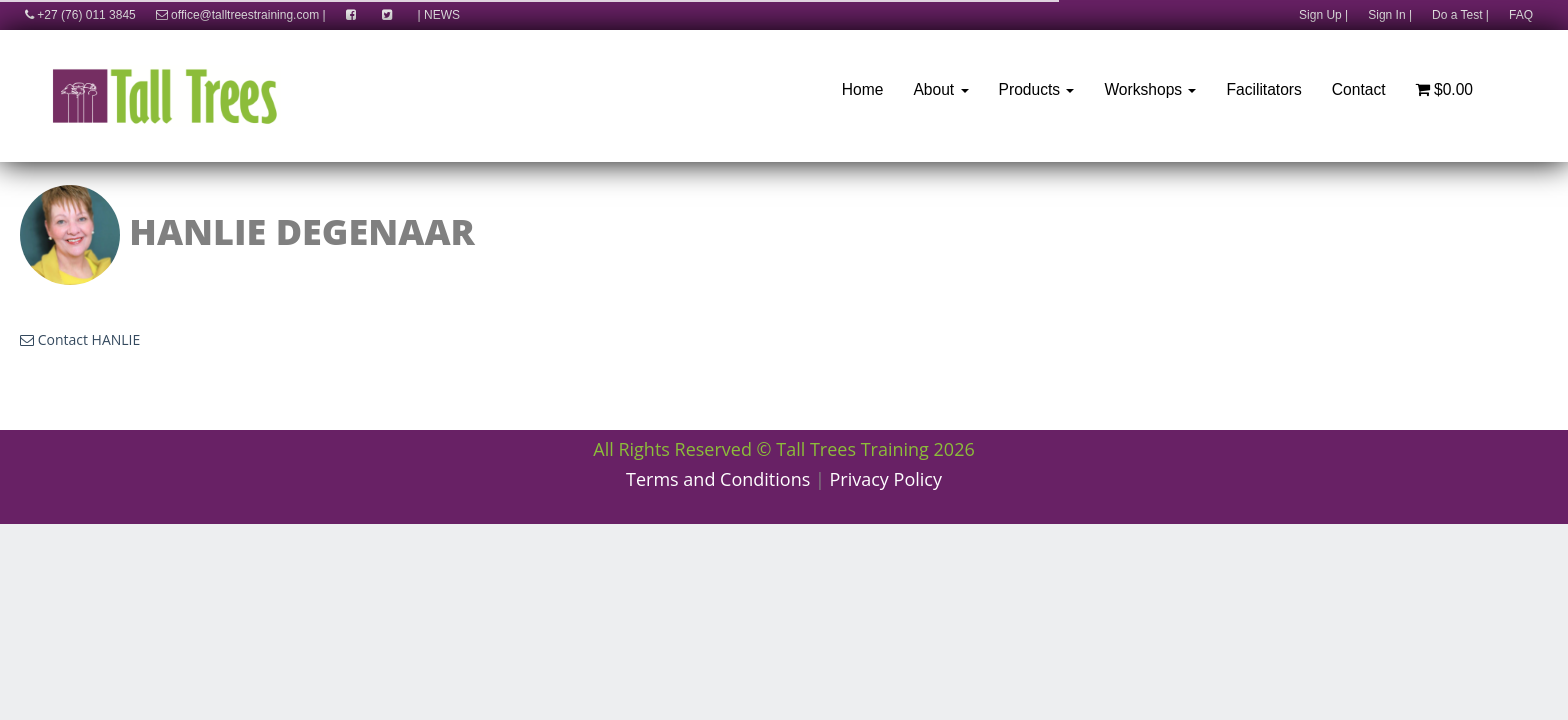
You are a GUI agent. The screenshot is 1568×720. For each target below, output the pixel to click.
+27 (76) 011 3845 (75, 15)
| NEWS (439, 15)
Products (1037, 89)
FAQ (1521, 15)
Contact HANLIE (80, 339)
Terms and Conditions (718, 479)
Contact (1359, 89)
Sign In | (1390, 15)
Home (863, 89)
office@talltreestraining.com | (241, 15)
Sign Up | (1323, 15)
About (940, 89)
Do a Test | (1460, 15)
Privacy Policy (886, 479)
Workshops (1150, 89)
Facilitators (1263, 89)
